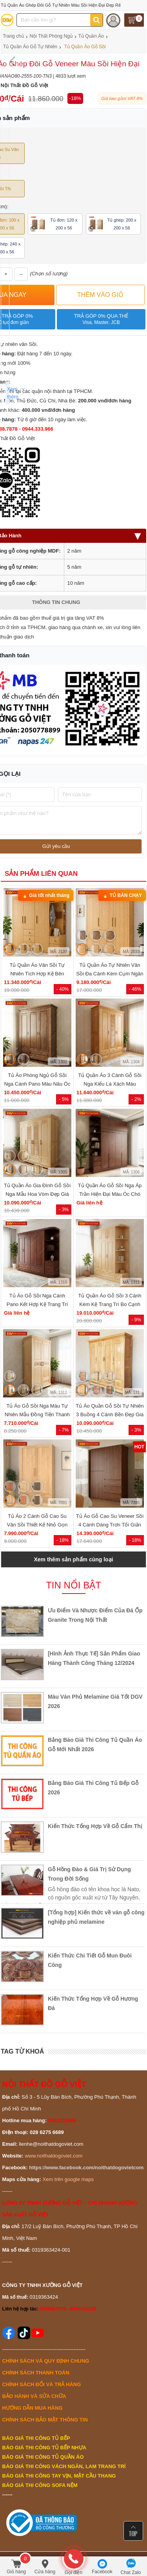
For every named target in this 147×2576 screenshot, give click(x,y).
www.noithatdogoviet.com (53, 2156)
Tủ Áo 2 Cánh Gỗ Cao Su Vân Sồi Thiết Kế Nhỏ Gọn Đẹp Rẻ (37, 1524)
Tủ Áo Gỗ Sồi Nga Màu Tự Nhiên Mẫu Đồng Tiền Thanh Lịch (37, 1414)
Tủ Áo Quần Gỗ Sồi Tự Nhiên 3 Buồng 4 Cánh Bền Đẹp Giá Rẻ (109, 1414)
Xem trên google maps (68, 2179)
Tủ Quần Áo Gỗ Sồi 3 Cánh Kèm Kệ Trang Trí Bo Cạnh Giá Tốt (110, 1304)
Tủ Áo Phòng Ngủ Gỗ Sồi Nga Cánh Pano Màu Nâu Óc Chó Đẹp (37, 1083)
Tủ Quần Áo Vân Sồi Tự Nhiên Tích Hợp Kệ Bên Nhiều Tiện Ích (37, 973)
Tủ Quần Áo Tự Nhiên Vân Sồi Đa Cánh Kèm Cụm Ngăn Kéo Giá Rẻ (109, 973)
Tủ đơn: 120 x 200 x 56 (54, 224)
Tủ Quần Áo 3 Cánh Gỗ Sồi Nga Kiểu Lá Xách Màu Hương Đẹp (110, 1083)
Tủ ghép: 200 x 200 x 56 (112, 224)
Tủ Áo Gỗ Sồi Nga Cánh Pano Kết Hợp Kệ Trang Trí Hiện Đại (37, 1304)
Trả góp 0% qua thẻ (101, 319)
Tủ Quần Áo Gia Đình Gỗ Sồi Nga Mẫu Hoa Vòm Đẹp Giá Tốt (37, 1194)
